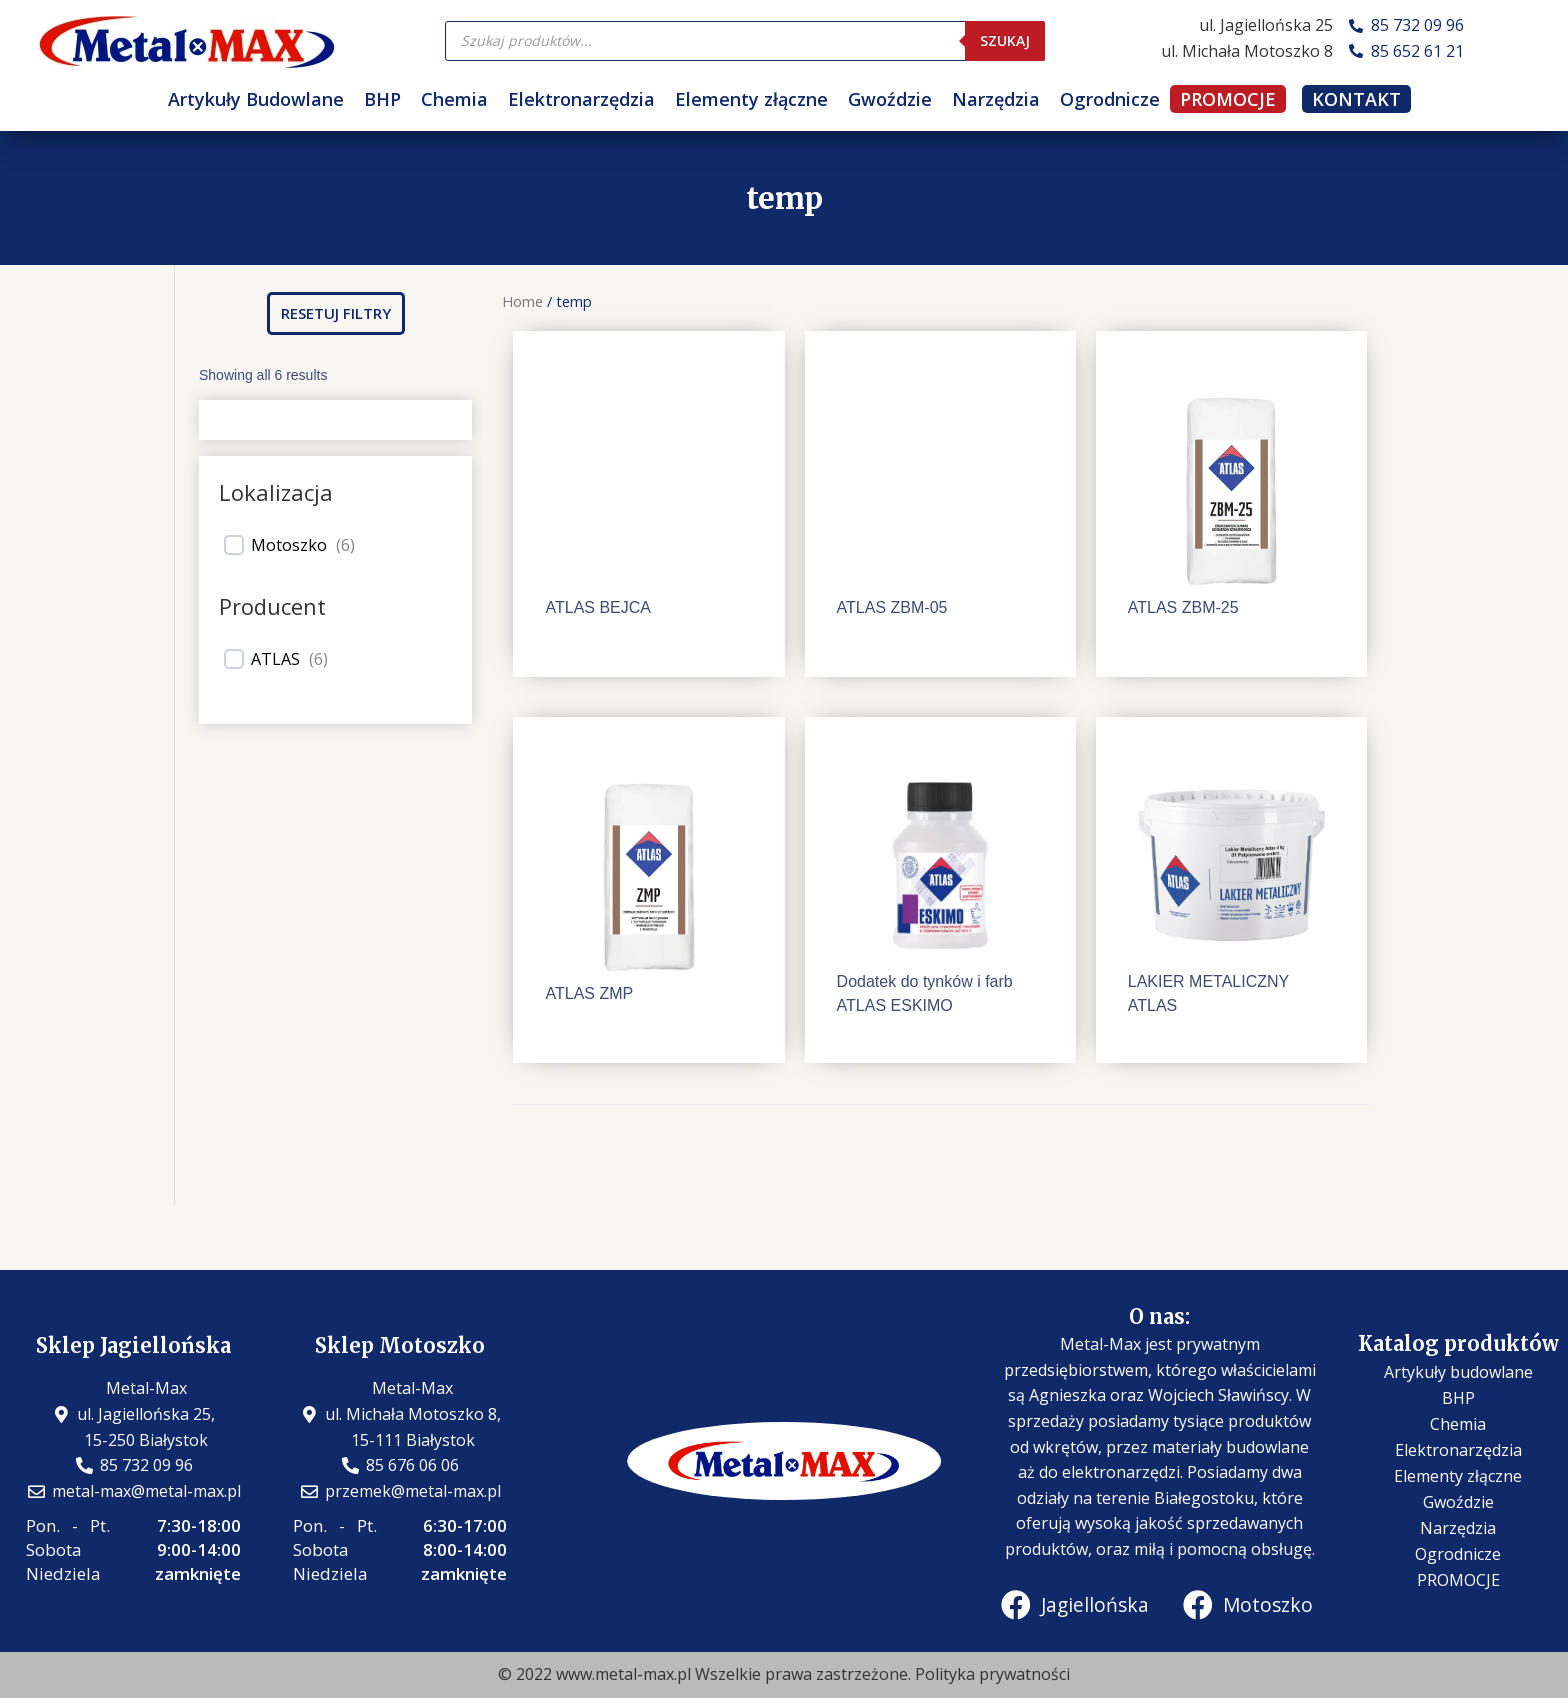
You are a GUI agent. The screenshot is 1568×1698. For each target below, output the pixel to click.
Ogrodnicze (1110, 99)
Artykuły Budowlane (256, 99)
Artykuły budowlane (1458, 1372)
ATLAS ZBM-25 (1183, 607)
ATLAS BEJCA (598, 607)
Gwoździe (890, 99)
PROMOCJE (1228, 99)
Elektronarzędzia (581, 99)
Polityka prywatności (992, 1674)
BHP (382, 99)
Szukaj (1005, 40)
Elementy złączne (751, 99)
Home (522, 301)
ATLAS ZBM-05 (892, 607)
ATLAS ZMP (589, 993)
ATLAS (275, 659)
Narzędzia (996, 99)
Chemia (454, 99)
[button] (336, 313)
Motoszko (289, 545)
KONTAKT (1356, 99)
